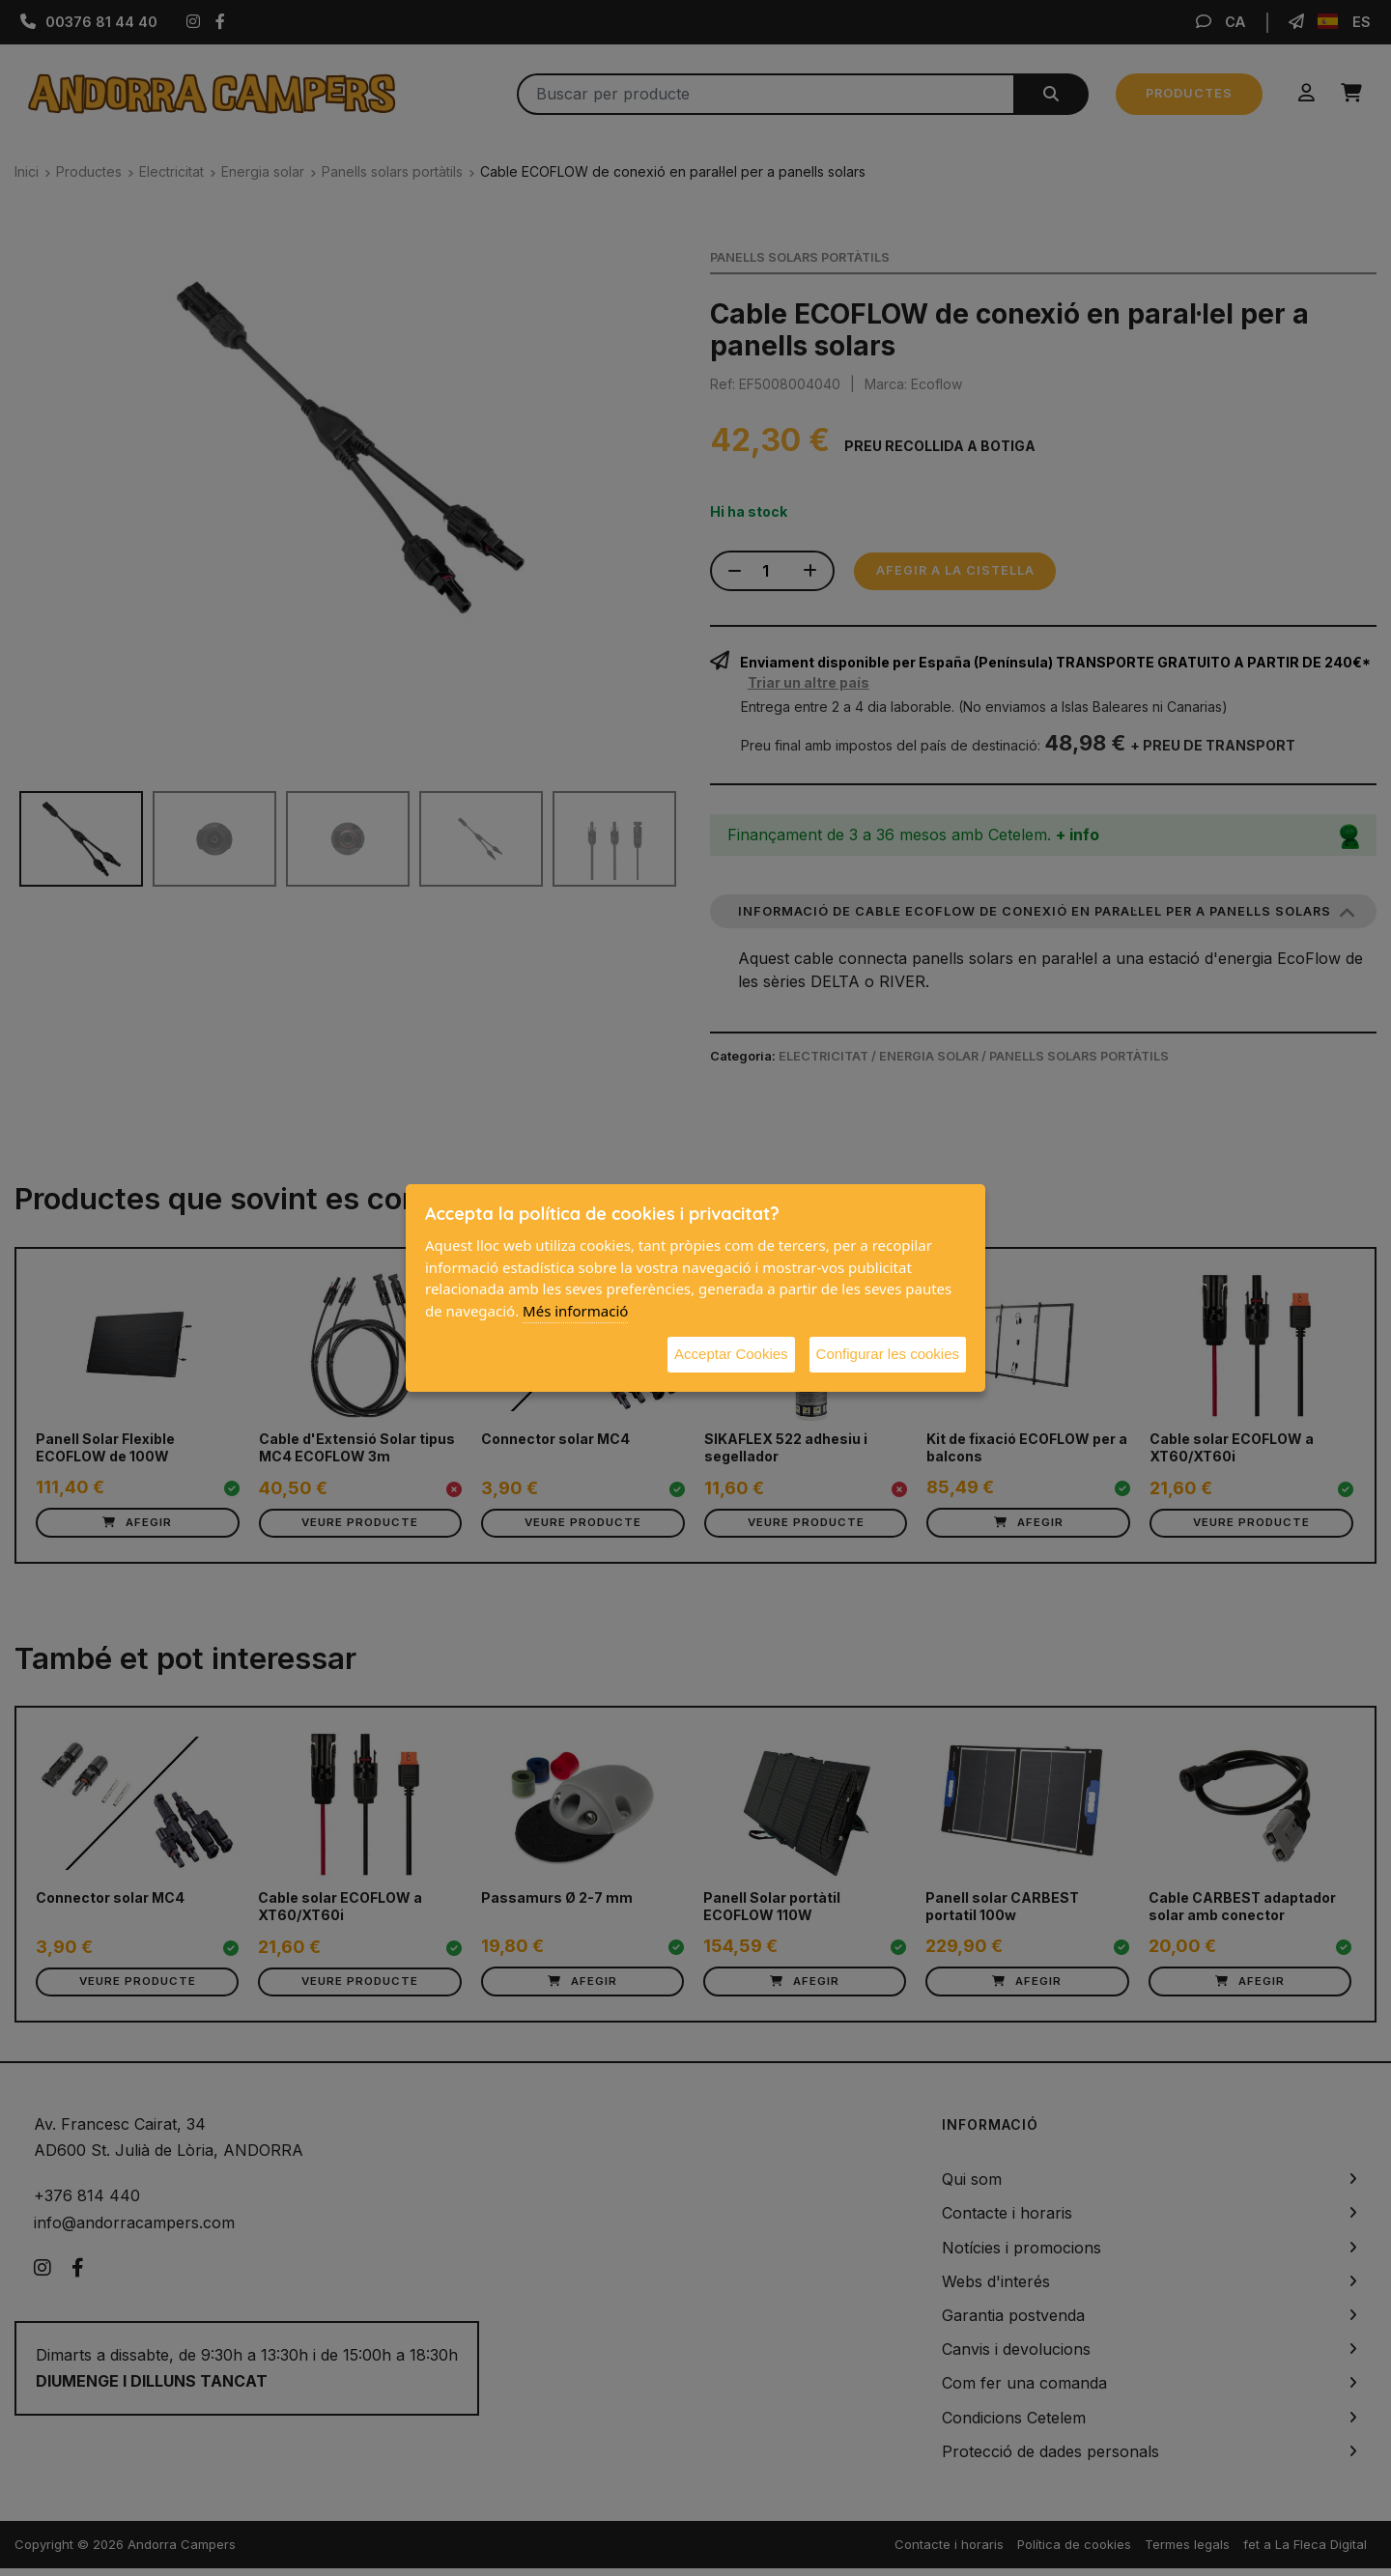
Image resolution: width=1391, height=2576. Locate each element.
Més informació (575, 1310)
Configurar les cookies (887, 1353)
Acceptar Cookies (731, 1353)
